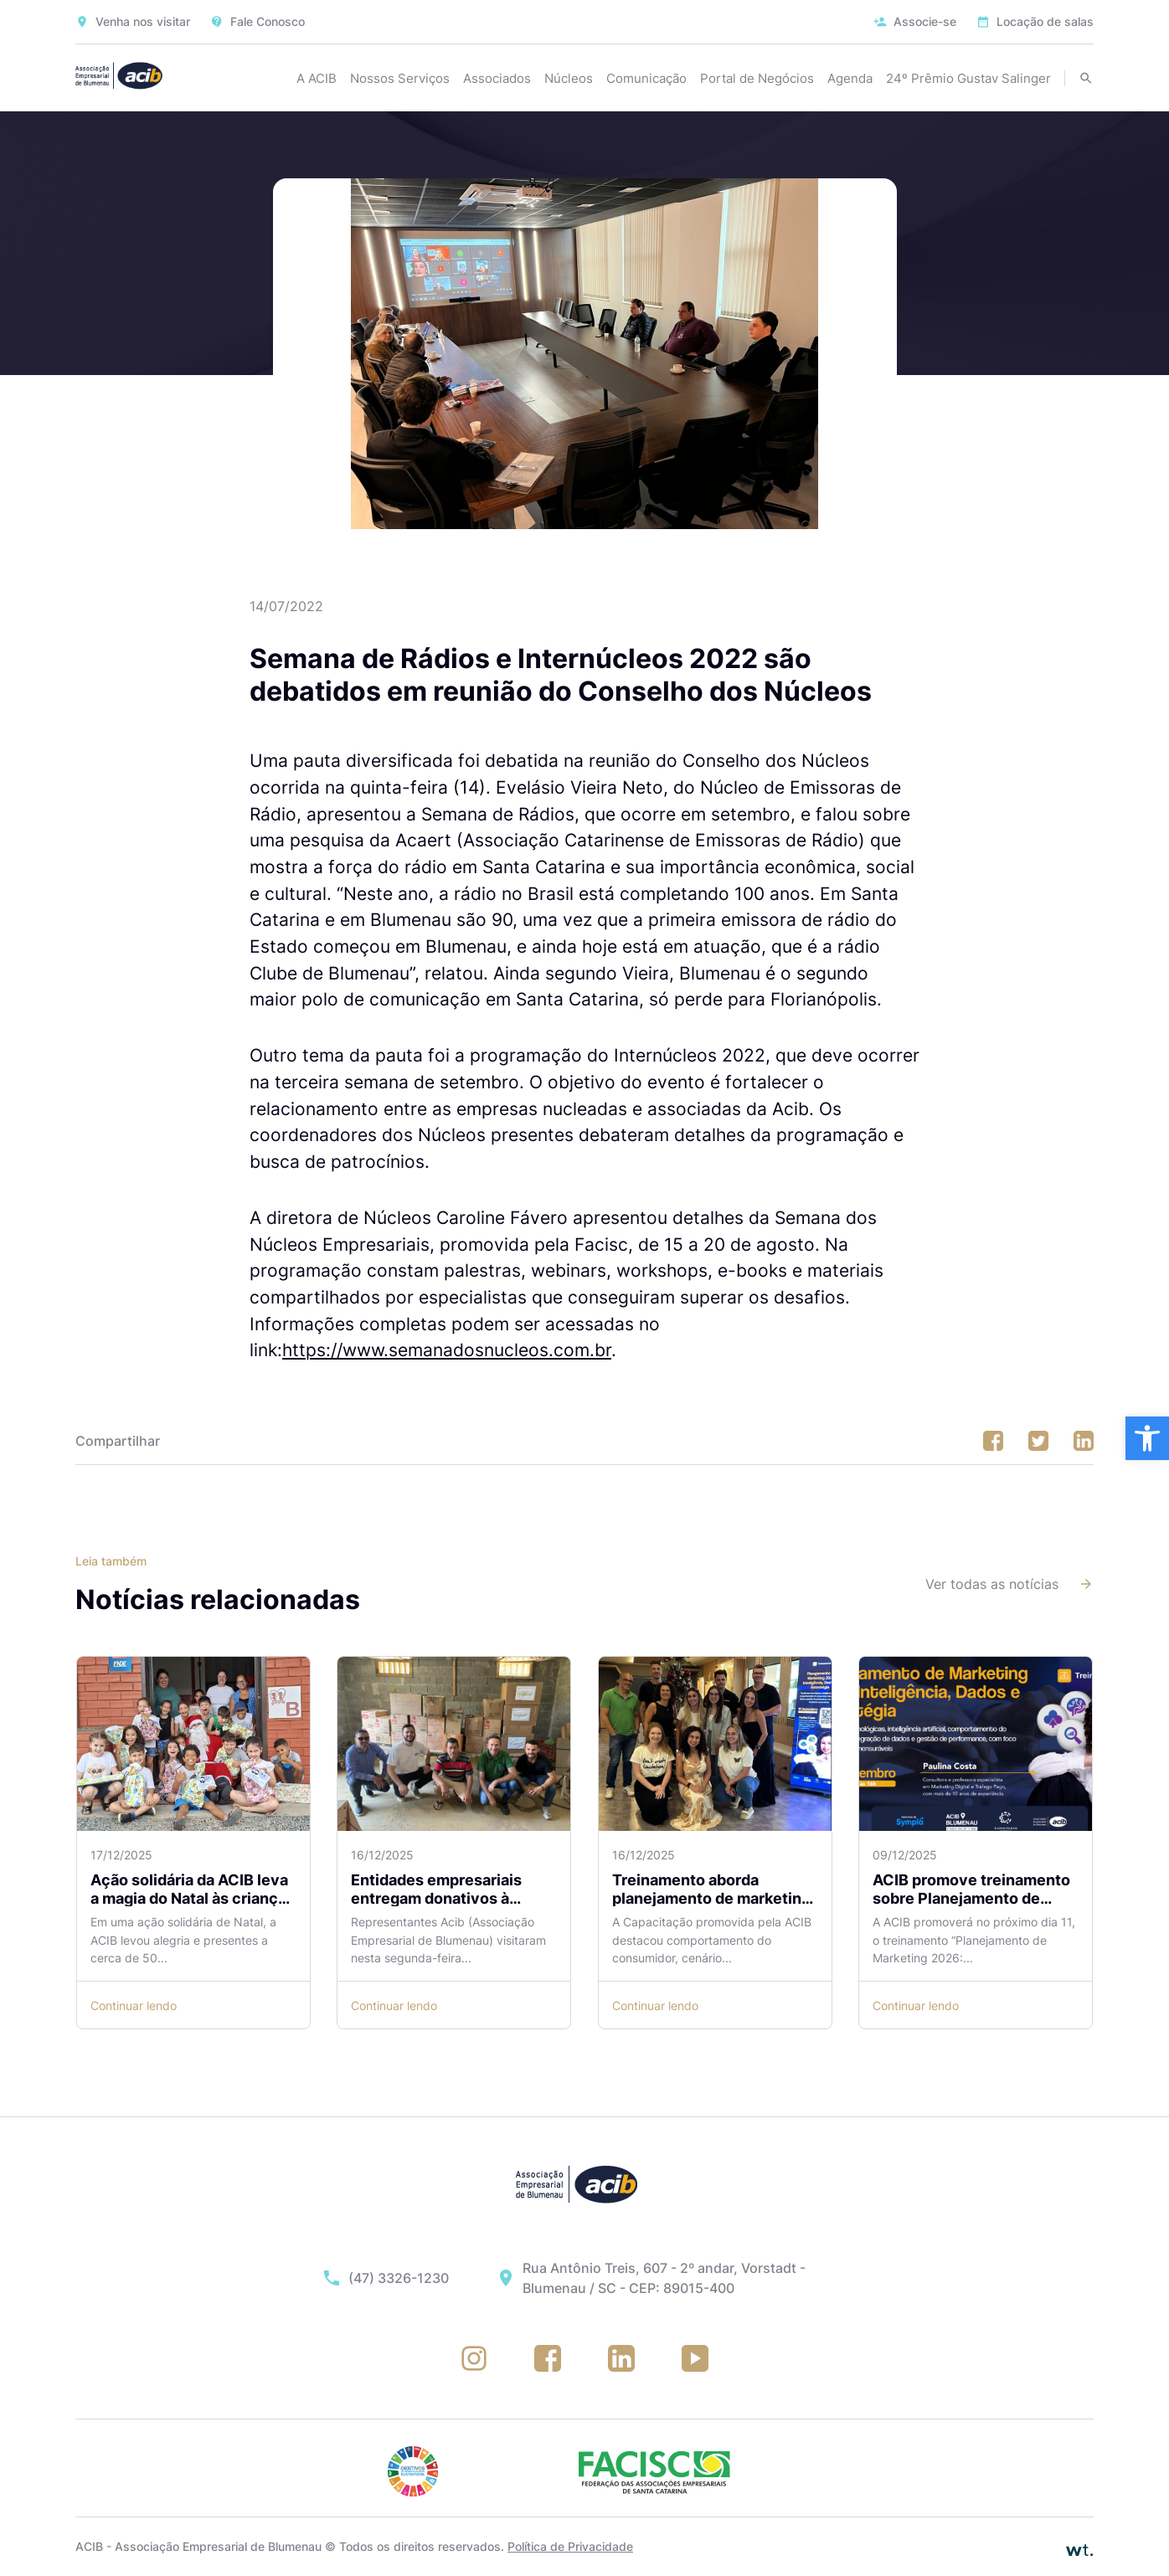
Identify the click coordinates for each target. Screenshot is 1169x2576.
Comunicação (646, 78)
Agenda (850, 78)
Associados (497, 78)
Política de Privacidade (570, 2546)
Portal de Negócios (757, 78)
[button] (1147, 1438)
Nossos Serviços (400, 78)
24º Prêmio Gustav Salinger (968, 78)
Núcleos (568, 78)
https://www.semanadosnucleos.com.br (446, 1349)
